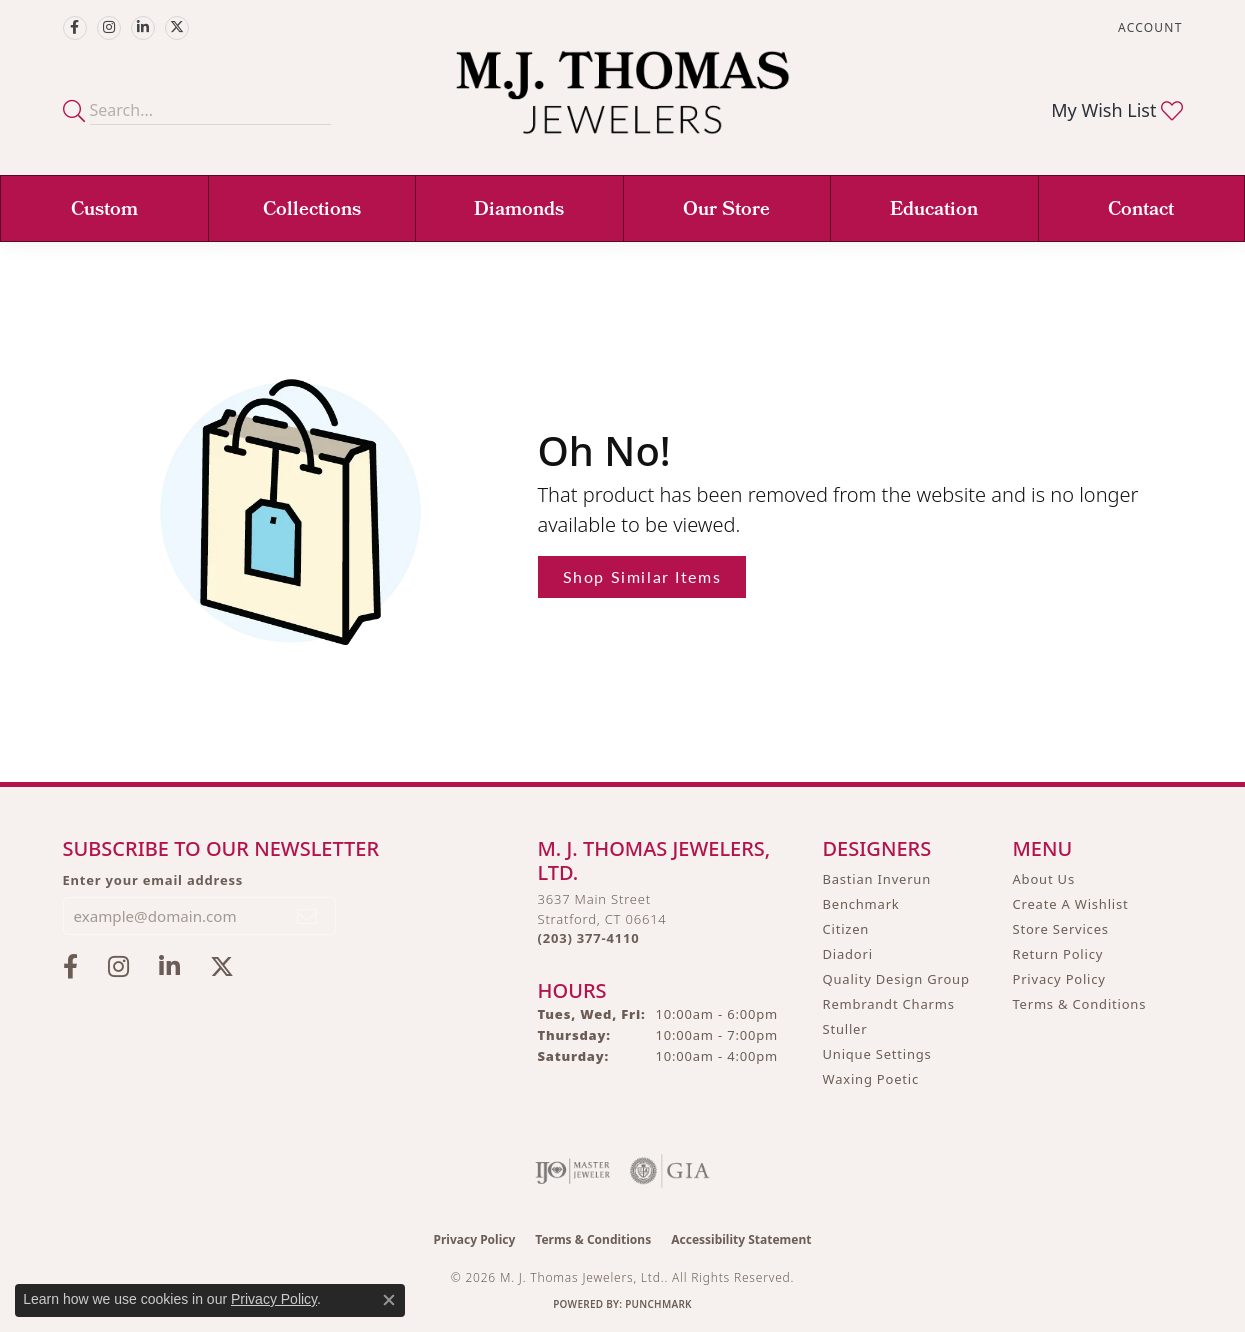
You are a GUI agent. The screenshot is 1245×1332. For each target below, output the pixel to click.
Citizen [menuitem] (846, 929)
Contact (1141, 211)
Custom (104, 211)
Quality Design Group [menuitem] (896, 979)
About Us (1044, 879)
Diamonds (519, 211)
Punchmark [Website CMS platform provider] (658, 1304)
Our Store (726, 211)
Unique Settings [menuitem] (877, 1054)
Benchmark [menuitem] (861, 904)
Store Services (1061, 929)
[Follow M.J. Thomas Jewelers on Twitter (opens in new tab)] (177, 28)
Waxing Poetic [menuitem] (871, 1079)
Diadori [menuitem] (848, 954)
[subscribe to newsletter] (308, 916)
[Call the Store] (589, 938)
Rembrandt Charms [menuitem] (889, 1004)
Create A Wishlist (1071, 904)
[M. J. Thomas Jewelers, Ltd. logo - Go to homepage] (622, 102)
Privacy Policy (1059, 979)
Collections (312, 211)
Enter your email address (153, 880)
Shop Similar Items (642, 576)
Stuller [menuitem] (845, 1029)
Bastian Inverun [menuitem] (877, 879)
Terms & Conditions (1080, 1004)
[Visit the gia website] (670, 1171)
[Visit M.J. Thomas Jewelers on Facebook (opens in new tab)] (75, 28)
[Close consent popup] (389, 1300)
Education (934, 211)
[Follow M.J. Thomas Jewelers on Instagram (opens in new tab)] (109, 28)
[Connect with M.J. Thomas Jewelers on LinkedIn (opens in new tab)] (143, 28)
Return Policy (1058, 954)
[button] (1148, 27)
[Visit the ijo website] (572, 1171)
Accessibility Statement (741, 1239)
